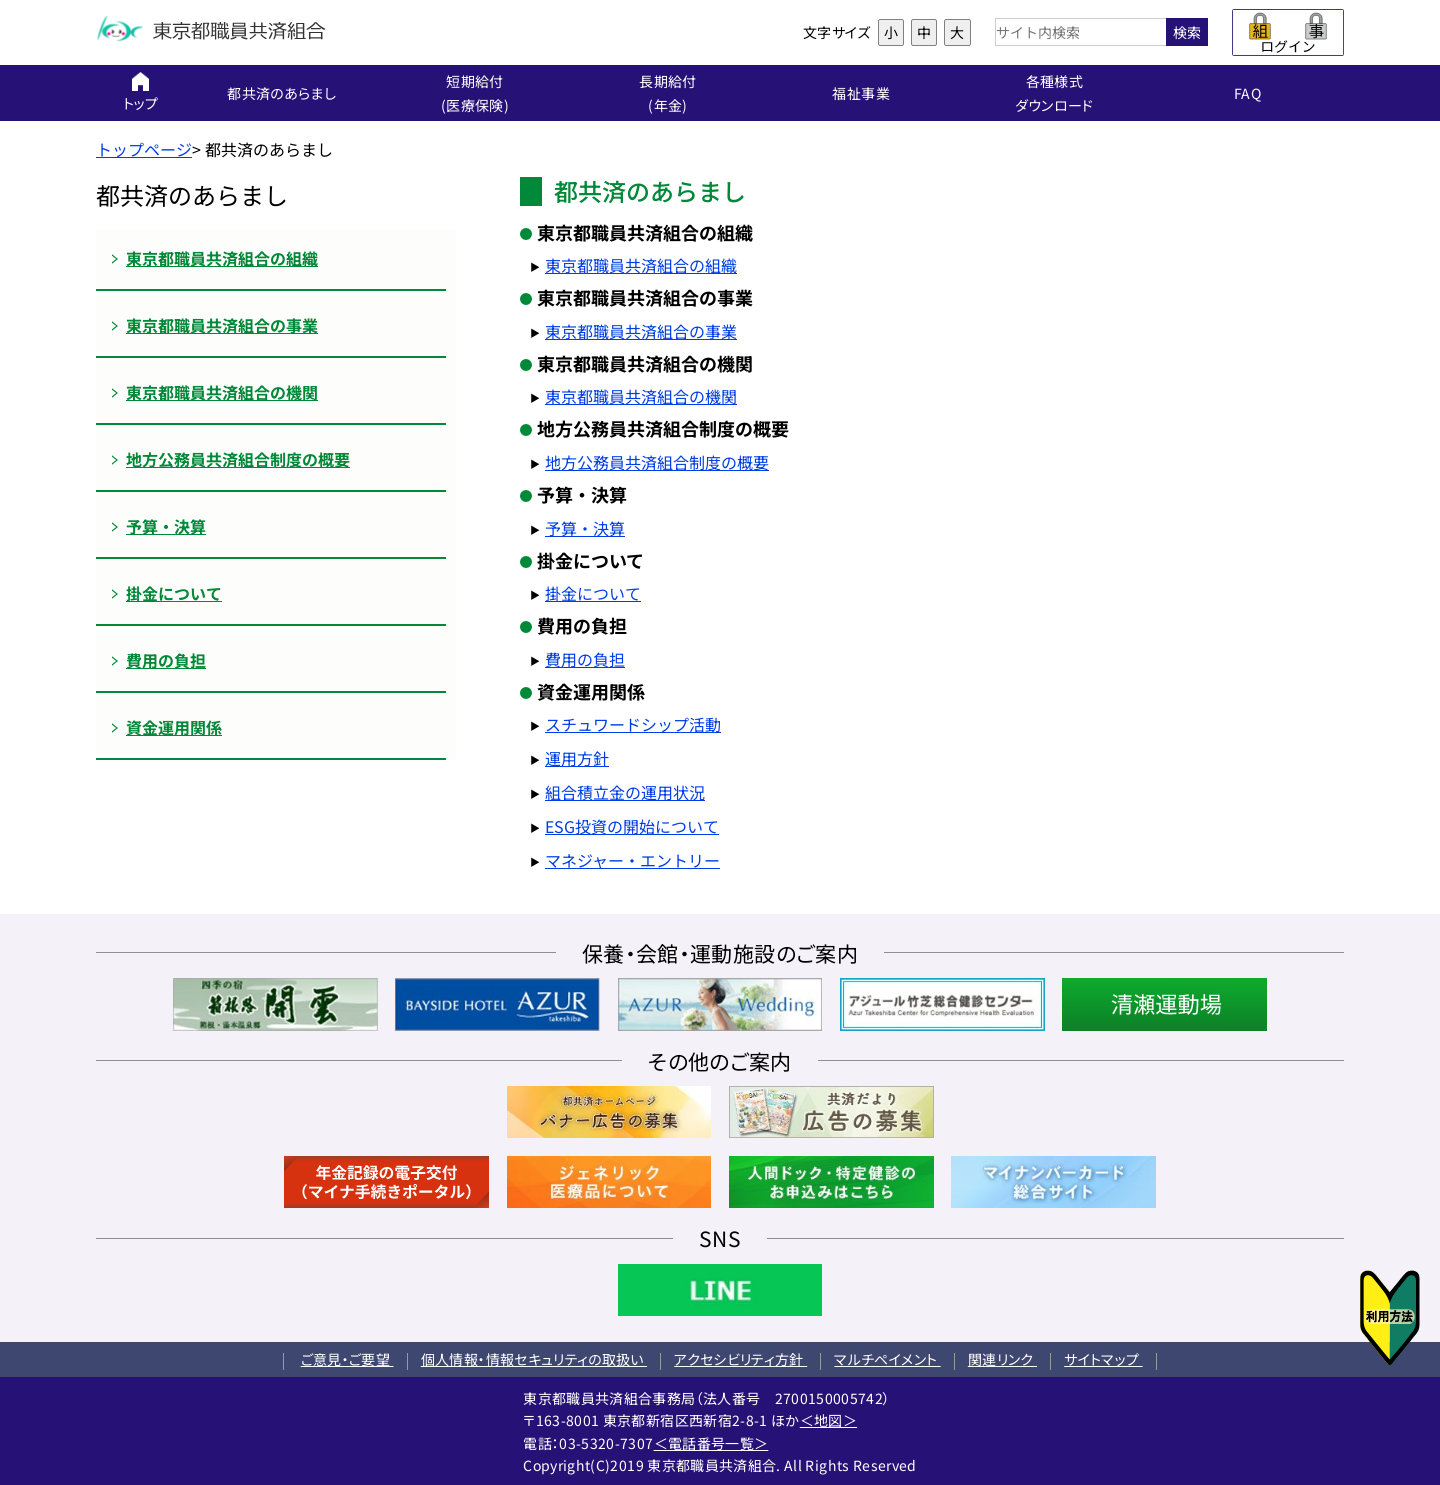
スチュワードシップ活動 (633, 724)
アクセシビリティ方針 (740, 1359)
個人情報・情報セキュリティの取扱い (534, 1359)
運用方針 (577, 758)
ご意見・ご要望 (347, 1359)
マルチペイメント (887, 1359)
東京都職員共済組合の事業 (641, 331)
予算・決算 (585, 528)
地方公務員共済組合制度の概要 (657, 462)
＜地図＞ (828, 1420)
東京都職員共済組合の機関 (641, 396)
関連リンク (1002, 1359)
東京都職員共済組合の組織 (641, 265)
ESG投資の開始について (632, 826)
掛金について (593, 593)
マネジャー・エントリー (632, 860)
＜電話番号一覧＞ (711, 1443)
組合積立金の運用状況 (625, 792)
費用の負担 (585, 659)
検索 (1187, 32)
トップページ (144, 149)
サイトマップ (1103, 1359)
